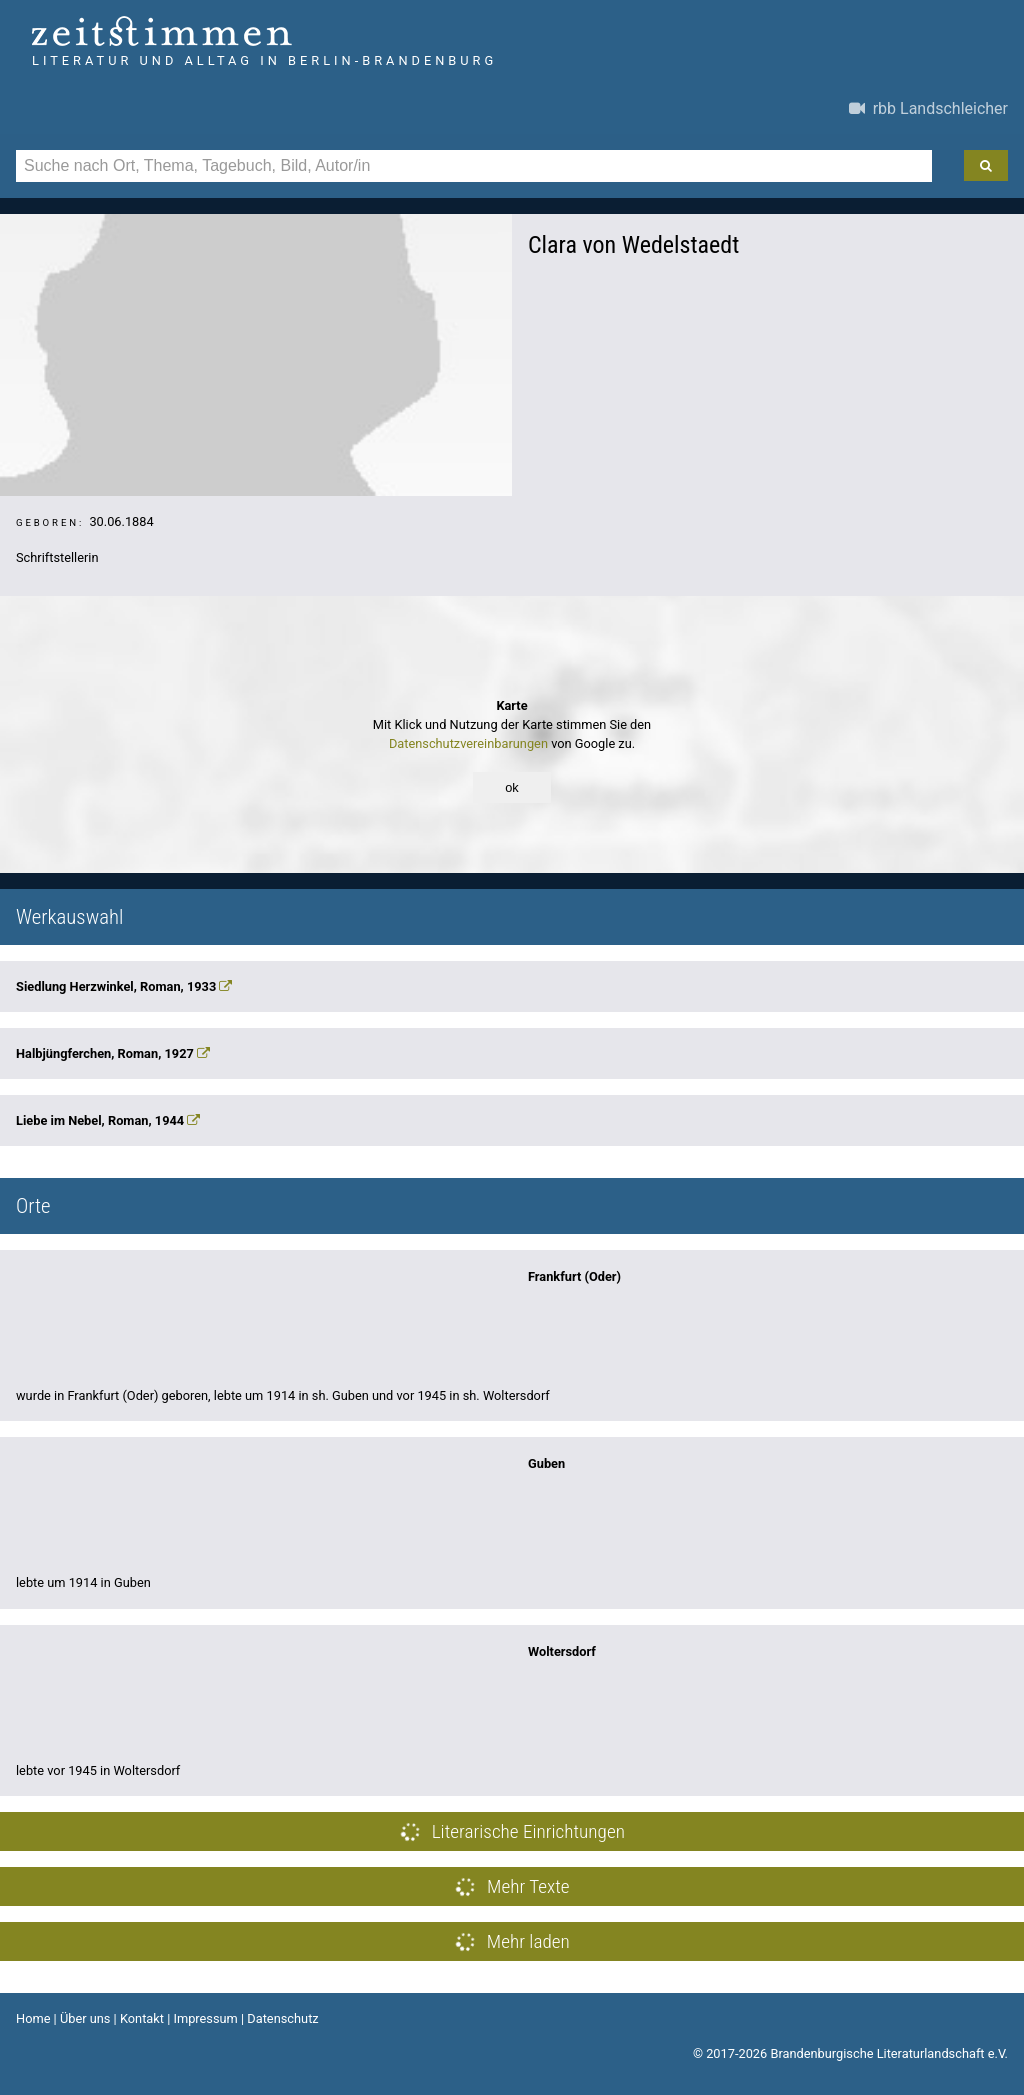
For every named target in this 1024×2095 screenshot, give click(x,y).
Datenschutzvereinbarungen (468, 743)
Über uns (85, 2018)
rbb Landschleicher (928, 108)
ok (512, 787)
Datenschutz (282, 2018)
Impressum (205, 2018)
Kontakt (142, 2018)
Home (33, 2018)
